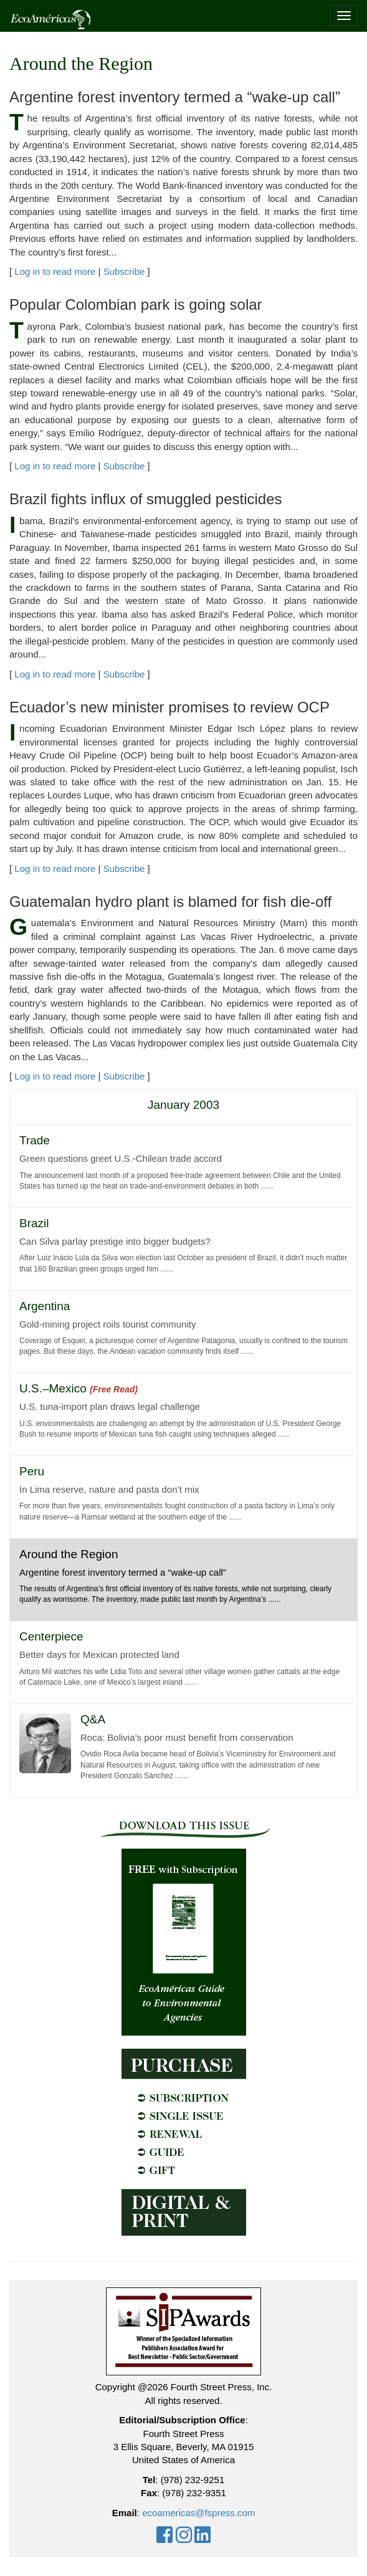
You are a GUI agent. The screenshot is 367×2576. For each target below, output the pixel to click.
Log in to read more (54, 271)
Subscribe (124, 271)
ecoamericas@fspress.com (198, 2512)
